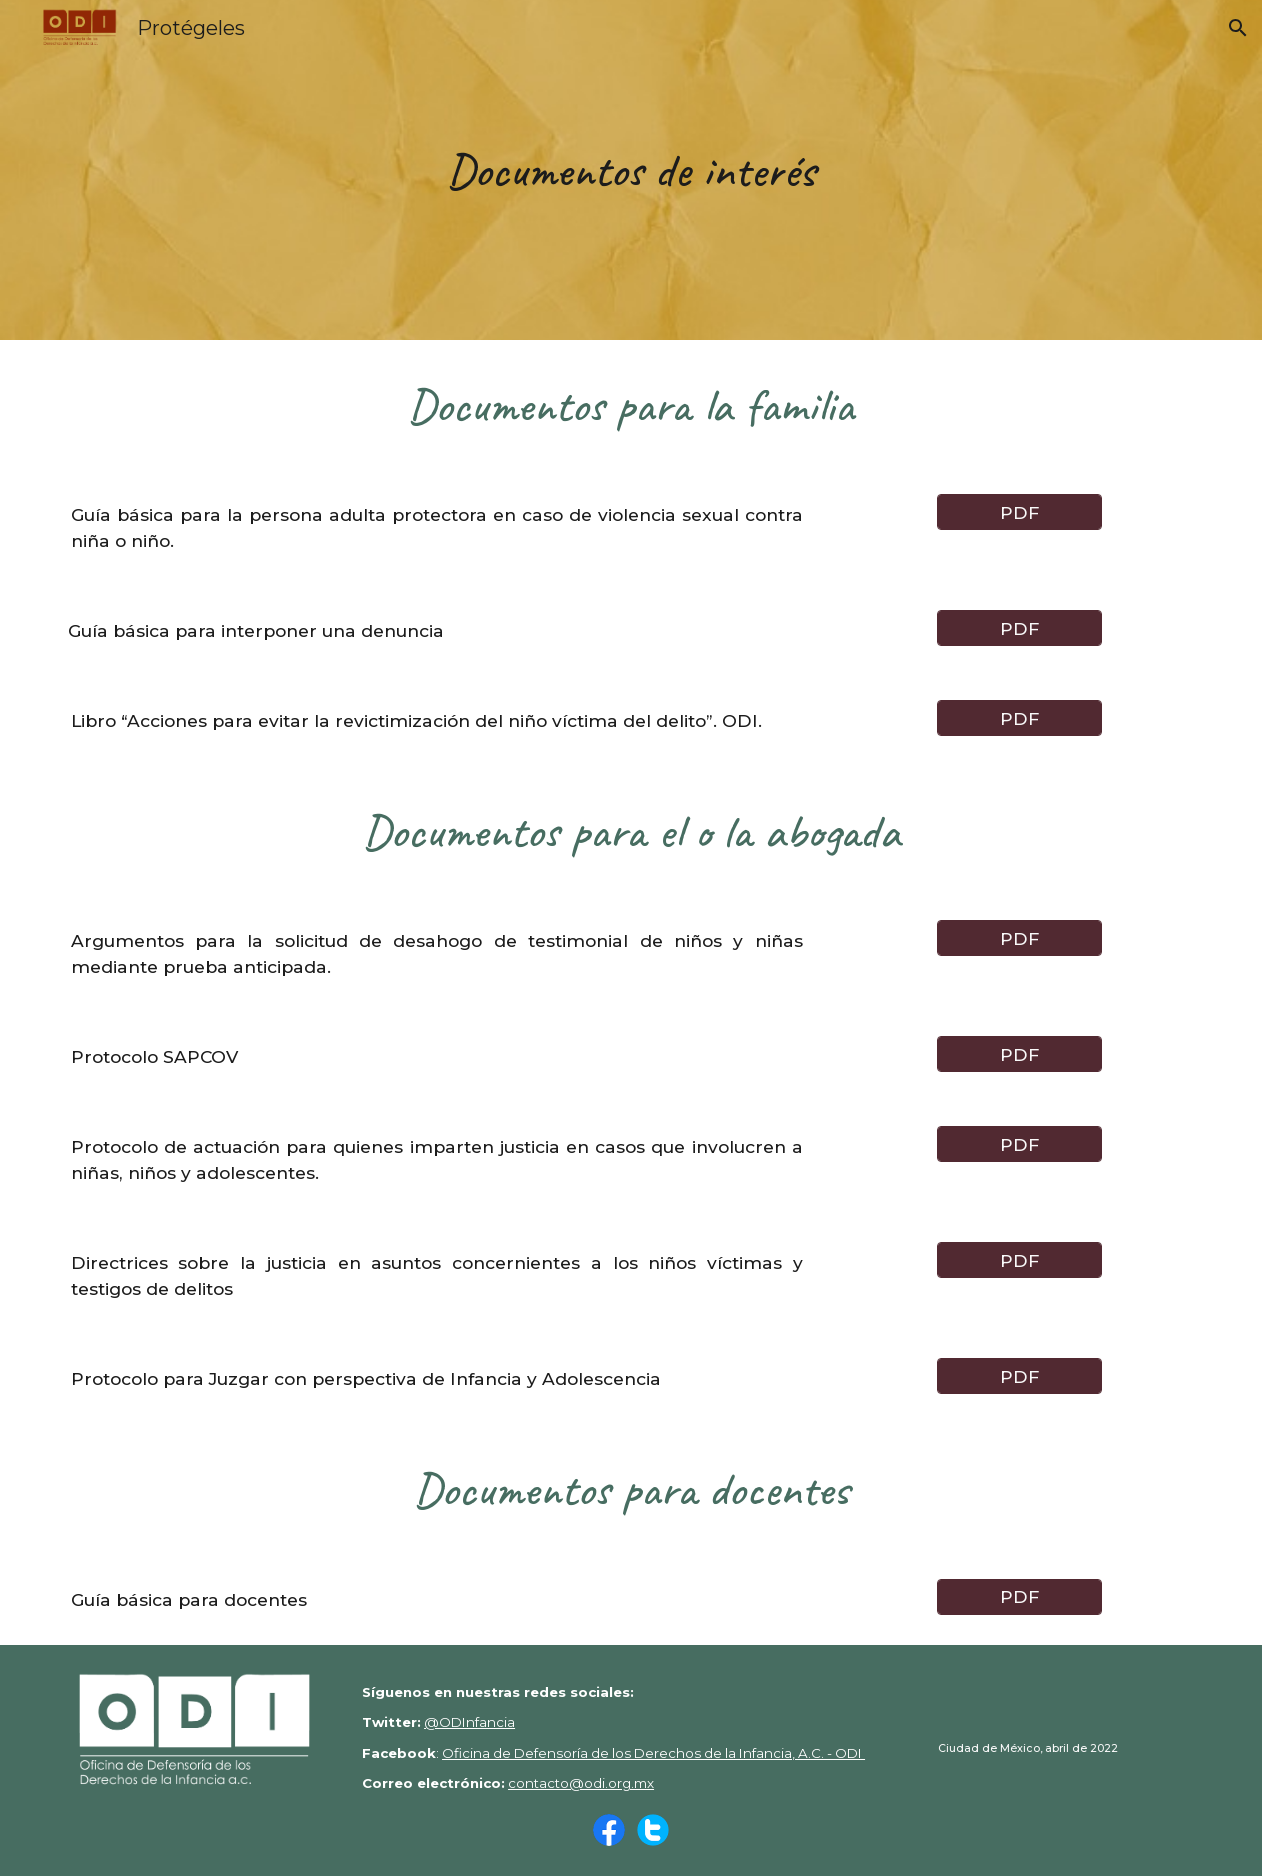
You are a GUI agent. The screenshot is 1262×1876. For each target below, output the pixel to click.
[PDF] (1019, 512)
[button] (1238, 28)
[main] (631, 170)
